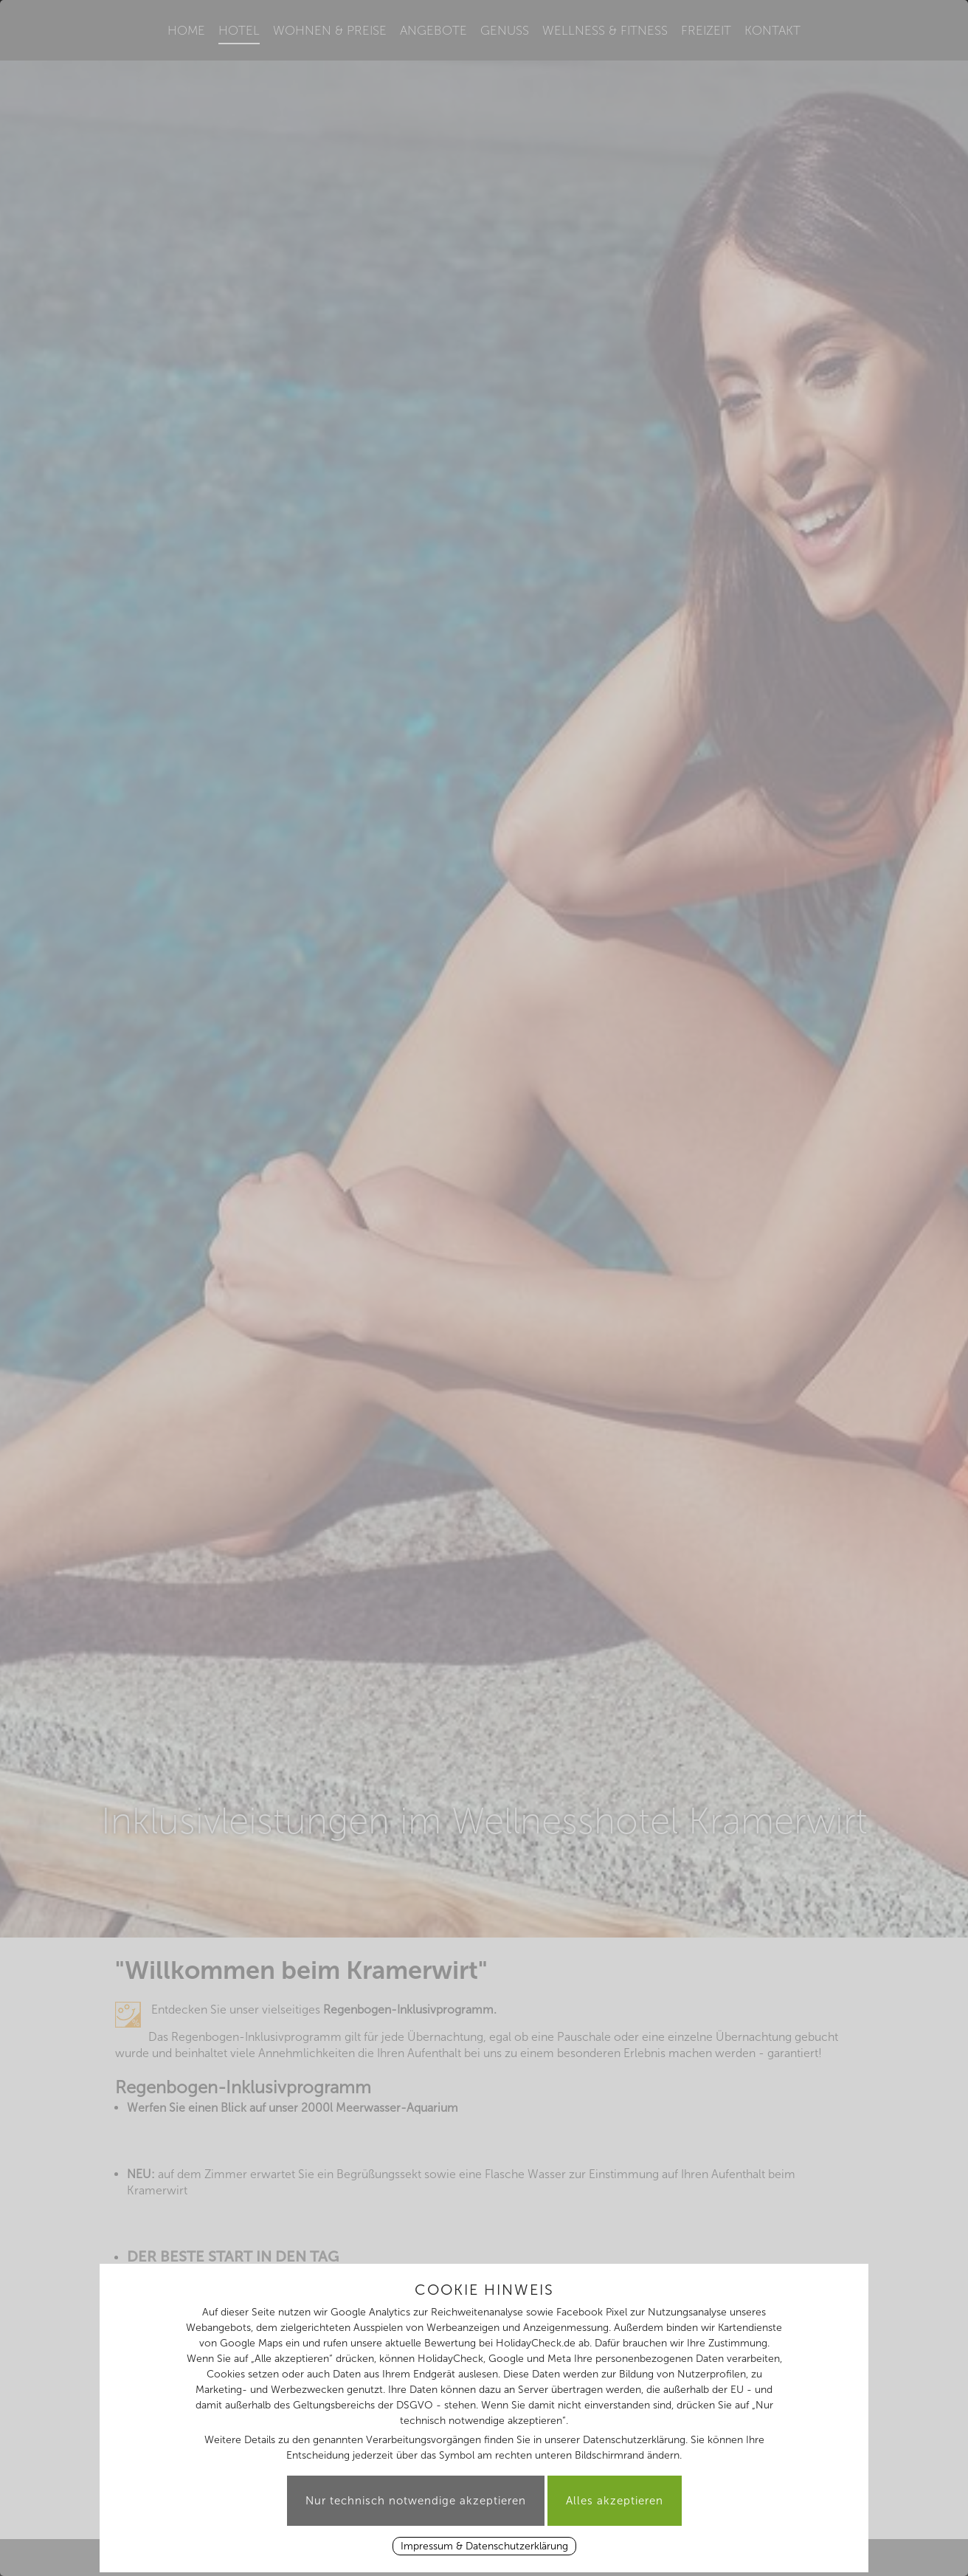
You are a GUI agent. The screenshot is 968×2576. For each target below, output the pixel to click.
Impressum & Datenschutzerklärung (484, 2546)
